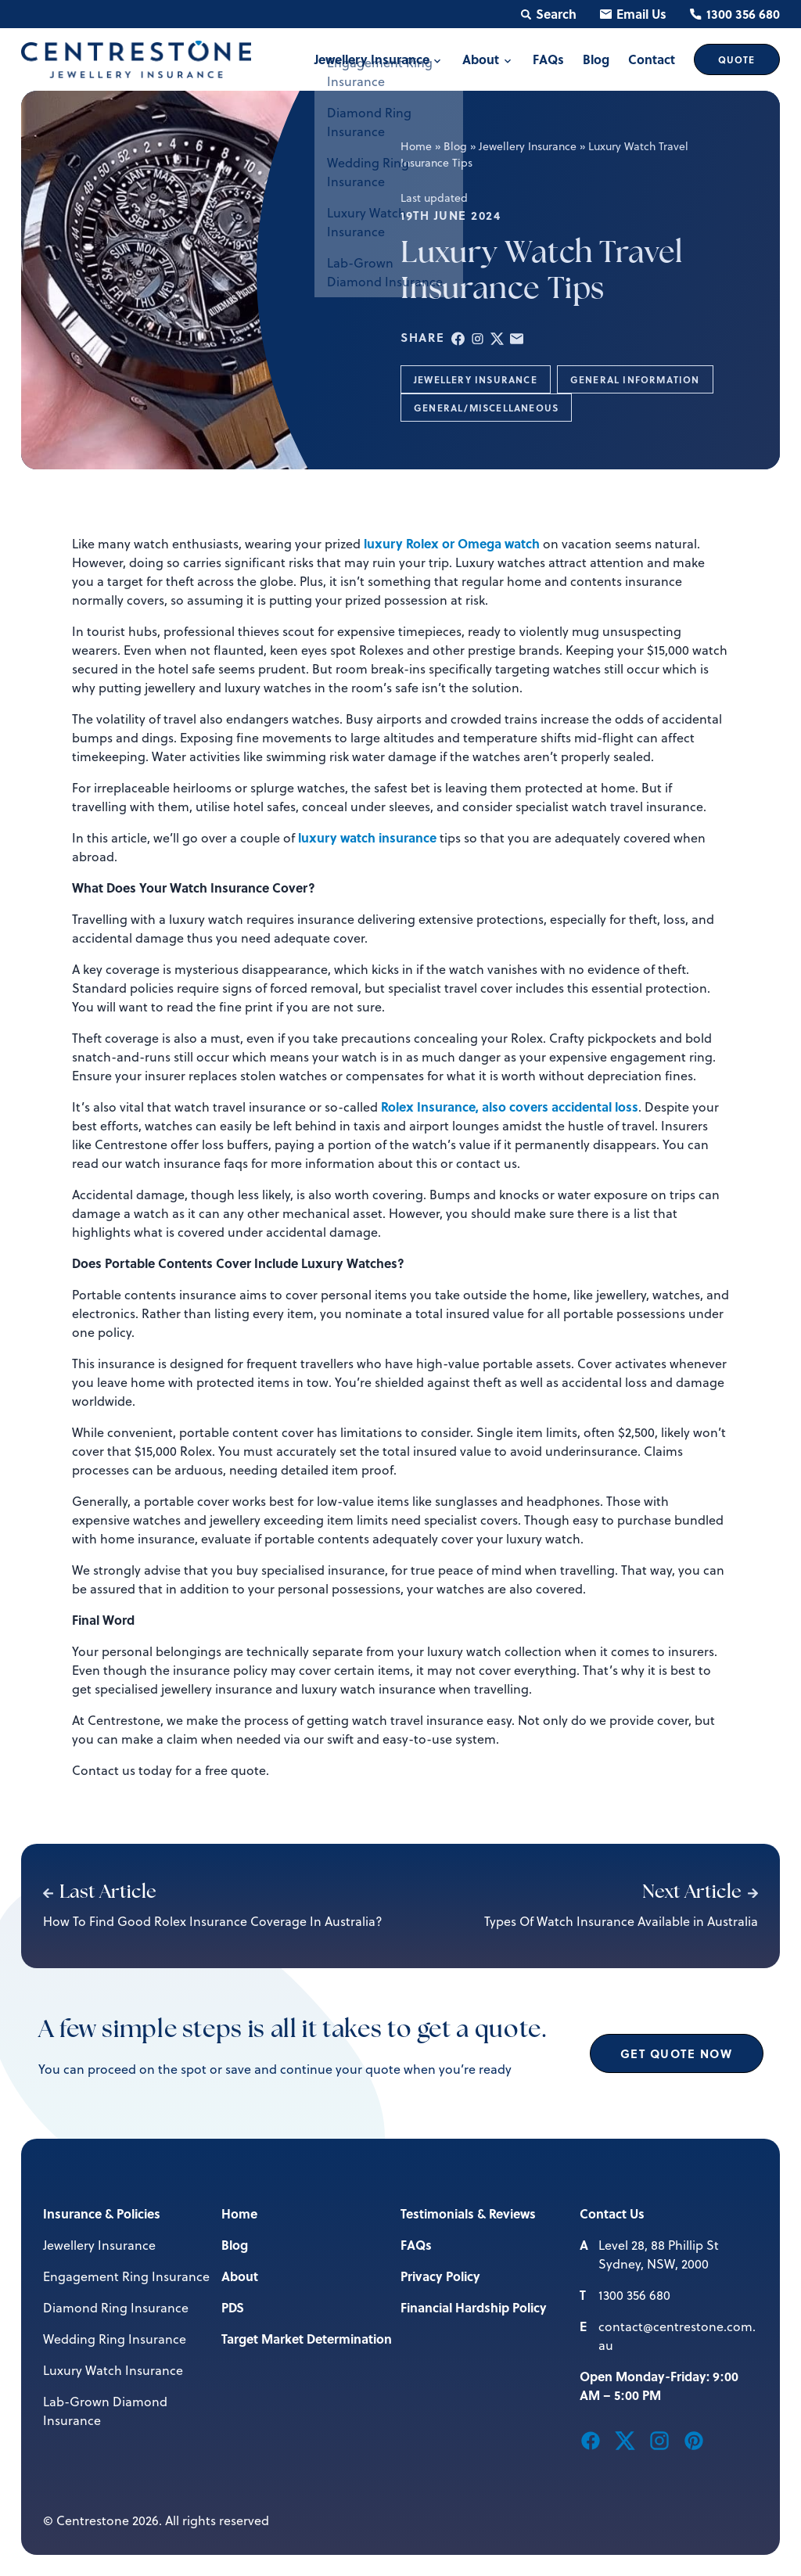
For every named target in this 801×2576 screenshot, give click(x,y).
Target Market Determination (306, 2339)
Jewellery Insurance (528, 146)
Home (416, 146)
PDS (232, 2307)
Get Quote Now (676, 2053)
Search (549, 14)
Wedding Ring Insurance (114, 2339)
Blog (455, 146)
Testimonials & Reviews (468, 2213)
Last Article (99, 1893)
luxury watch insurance (367, 837)
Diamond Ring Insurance (116, 2307)
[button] (458, 338)
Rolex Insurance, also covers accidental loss (509, 1107)
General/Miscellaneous (486, 408)
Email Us (633, 14)
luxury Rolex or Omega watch (452, 543)
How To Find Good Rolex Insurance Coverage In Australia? (213, 1921)
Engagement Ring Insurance (126, 2276)
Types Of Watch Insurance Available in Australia (621, 1921)
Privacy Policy (440, 2276)
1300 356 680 (734, 14)
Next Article (700, 1893)
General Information (635, 379)
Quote (737, 59)
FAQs (416, 2245)
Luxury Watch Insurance (113, 2370)
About (239, 2276)
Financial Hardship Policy (473, 2307)
